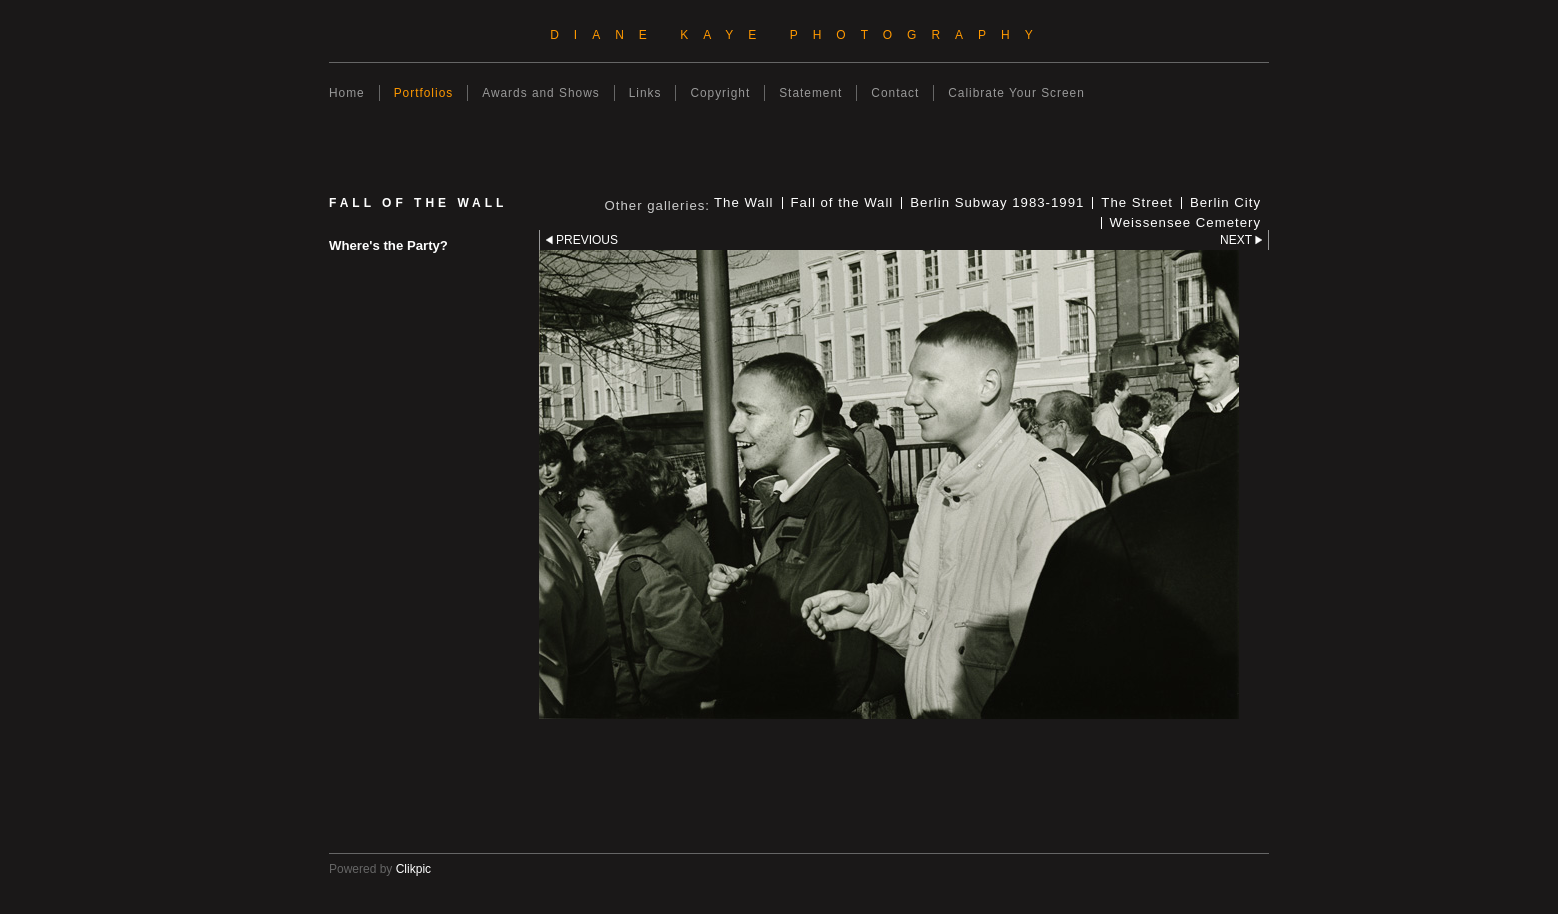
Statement (810, 93)
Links (645, 93)
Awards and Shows (540, 93)
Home (347, 93)
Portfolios (424, 93)
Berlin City (1225, 203)
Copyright (720, 93)
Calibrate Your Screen (1016, 93)
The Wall (744, 203)
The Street (1137, 203)
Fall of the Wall (842, 203)
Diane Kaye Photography (799, 35)
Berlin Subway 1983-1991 (997, 203)
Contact (895, 93)
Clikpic (413, 869)
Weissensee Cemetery (1185, 223)
